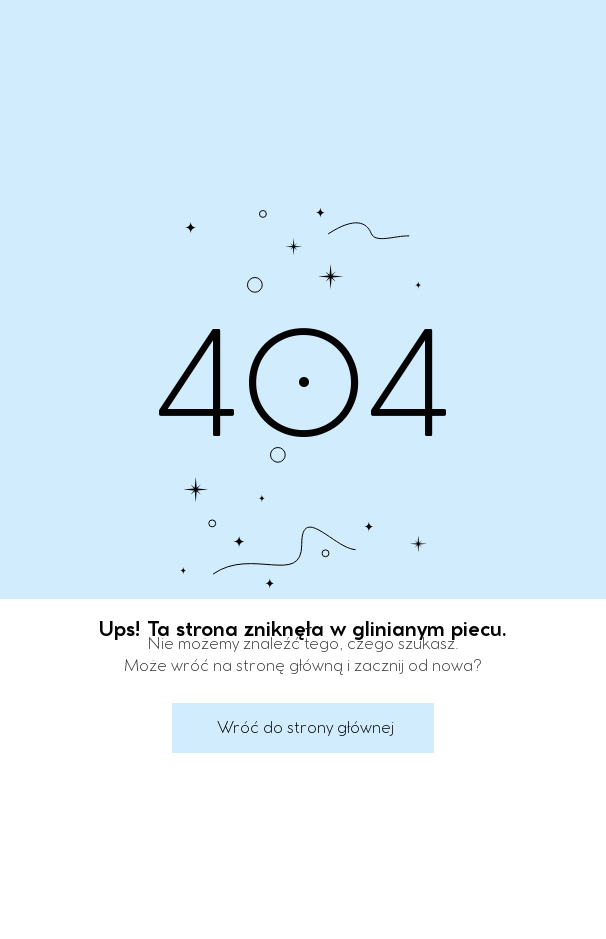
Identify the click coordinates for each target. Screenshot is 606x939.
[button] (303, 728)
